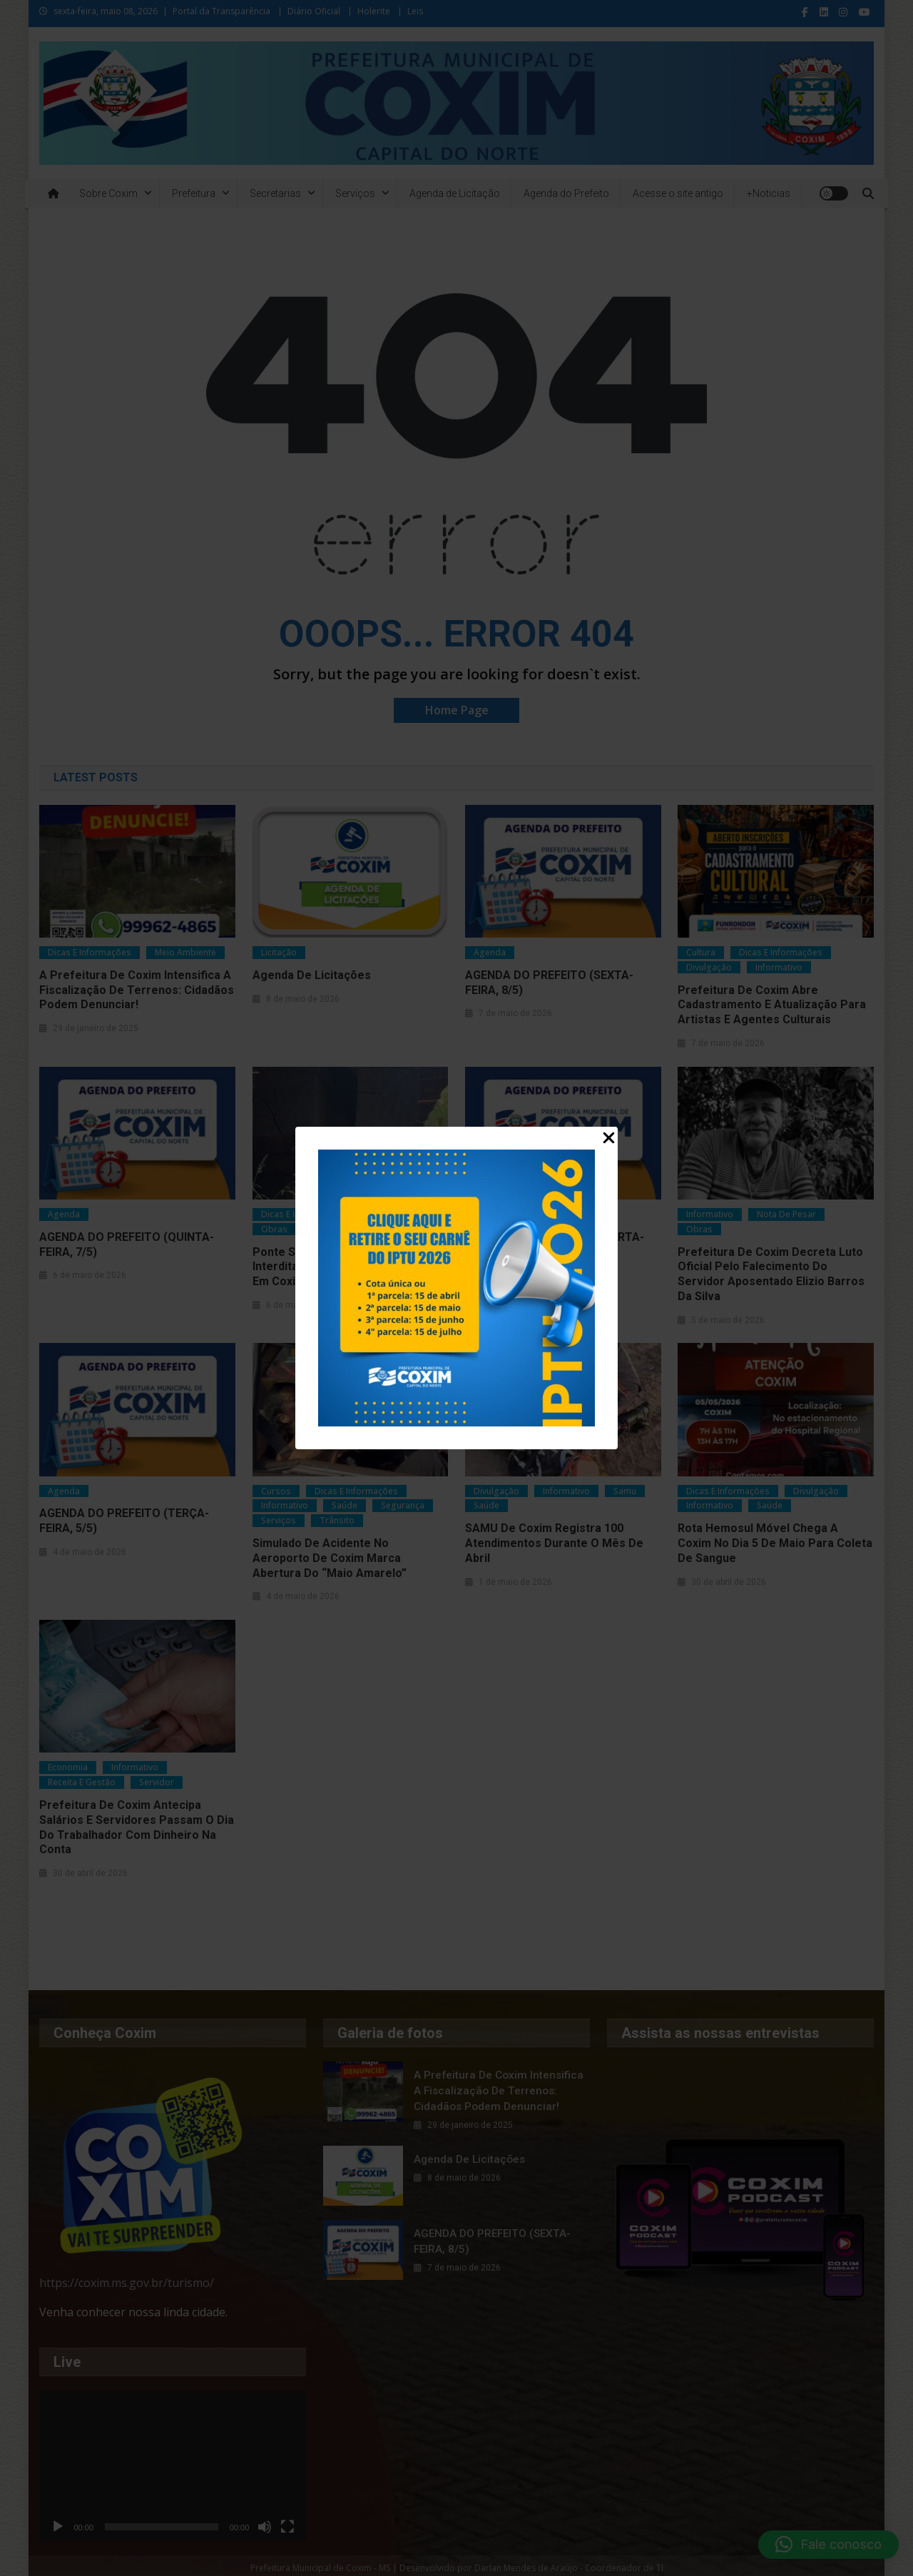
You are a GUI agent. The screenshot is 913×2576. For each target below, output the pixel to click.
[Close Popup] (609, 1138)
